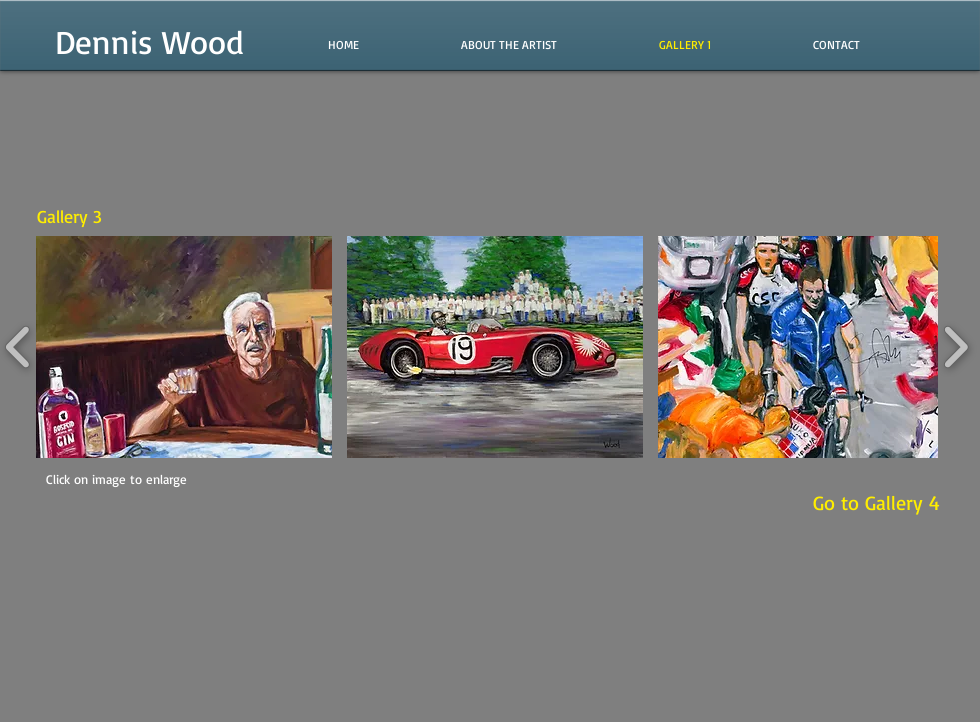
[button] (184, 347)
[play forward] (955, 347)
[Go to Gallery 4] (876, 503)
